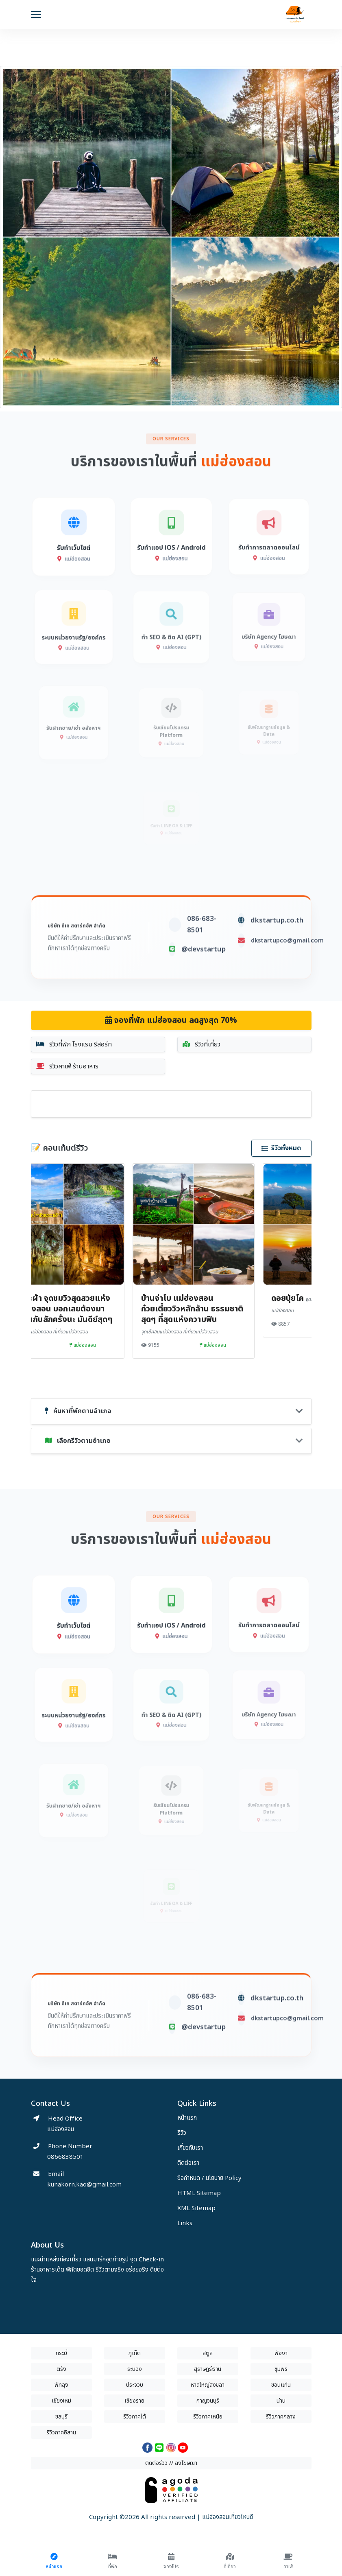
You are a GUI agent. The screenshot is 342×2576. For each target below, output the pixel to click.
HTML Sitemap (199, 2193)
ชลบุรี (61, 2416)
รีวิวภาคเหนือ (207, 2416)
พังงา (281, 2353)
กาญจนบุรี (207, 2401)
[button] (25, 238)
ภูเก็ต (135, 2353)
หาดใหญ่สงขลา (207, 2385)
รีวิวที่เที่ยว (201, 1044)
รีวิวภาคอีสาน (61, 2432)
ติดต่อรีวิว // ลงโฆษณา (171, 2463)
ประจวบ (134, 2385)
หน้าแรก (187, 2118)
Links (184, 2223)
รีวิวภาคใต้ (134, 2416)
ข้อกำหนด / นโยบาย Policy (209, 2178)
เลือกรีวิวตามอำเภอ (78, 1441)
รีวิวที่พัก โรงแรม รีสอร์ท (74, 1044)
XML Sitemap (196, 2208)
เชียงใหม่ (61, 2401)
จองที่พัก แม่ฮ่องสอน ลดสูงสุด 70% (171, 1020)
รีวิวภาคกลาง (281, 2416)
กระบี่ (61, 2353)
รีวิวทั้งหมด (281, 1148)
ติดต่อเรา (188, 2163)
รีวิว (181, 2133)
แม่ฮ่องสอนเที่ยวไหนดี (227, 2517)
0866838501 (65, 2157)
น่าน (281, 2401)
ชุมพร (281, 2369)
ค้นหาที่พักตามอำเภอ (78, 1411)
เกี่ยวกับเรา (190, 2148)
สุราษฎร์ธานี (207, 2369)
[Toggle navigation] (36, 15)
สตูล (208, 2353)
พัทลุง (61, 2385)
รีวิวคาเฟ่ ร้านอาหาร (67, 1066)
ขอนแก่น (281, 2385)
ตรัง (61, 2369)
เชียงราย (134, 2401)
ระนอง (134, 2369)
